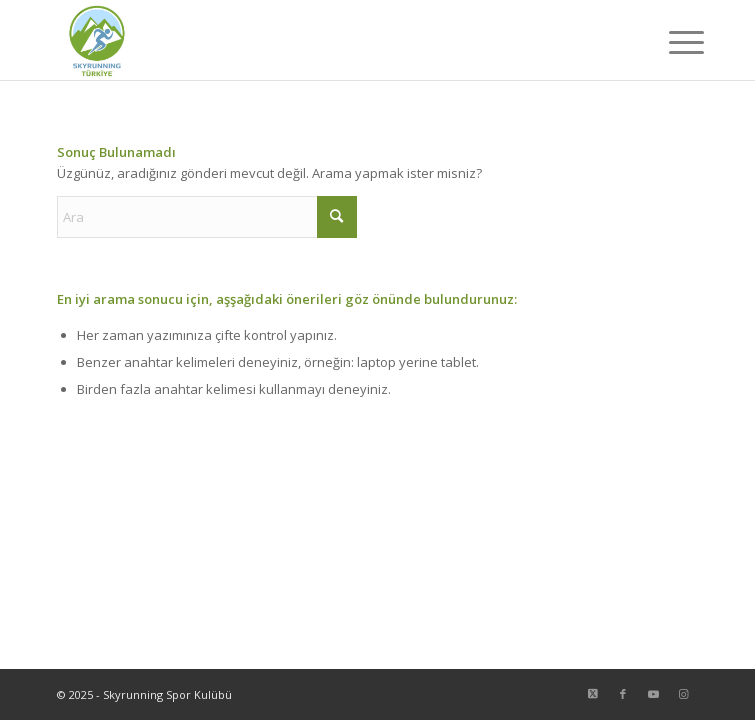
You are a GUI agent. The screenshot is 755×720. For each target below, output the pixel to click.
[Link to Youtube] (653, 694)
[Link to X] (593, 694)
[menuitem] (671, 42)
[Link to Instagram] (683, 694)
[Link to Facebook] (623, 694)
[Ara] (207, 217)
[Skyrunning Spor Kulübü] (313, 40)
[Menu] (671, 42)
